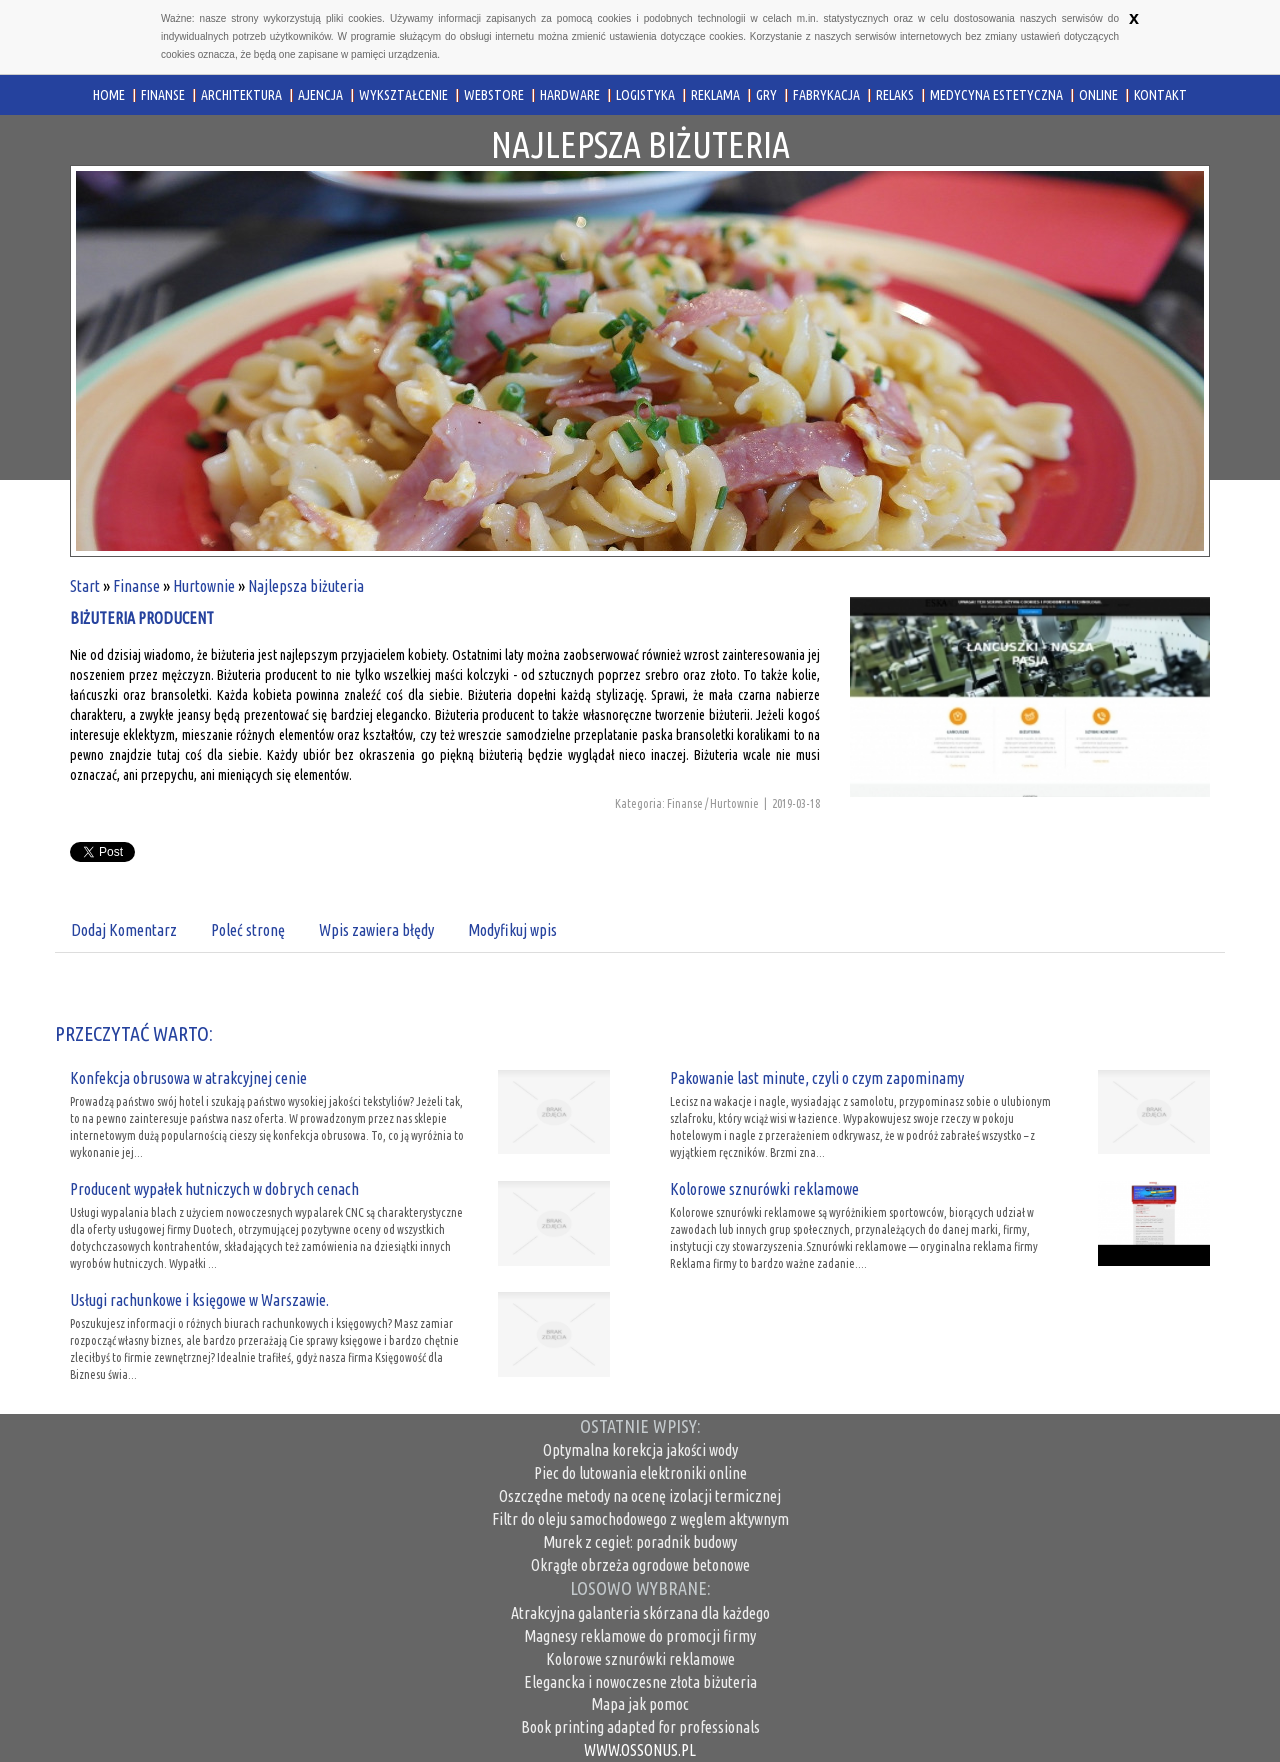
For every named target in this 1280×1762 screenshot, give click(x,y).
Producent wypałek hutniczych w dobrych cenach (214, 1189)
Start (85, 586)
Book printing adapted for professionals (640, 1727)
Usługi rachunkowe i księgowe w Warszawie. (199, 1300)
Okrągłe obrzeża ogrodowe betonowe (640, 1565)
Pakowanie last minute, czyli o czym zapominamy (817, 1078)
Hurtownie (204, 586)
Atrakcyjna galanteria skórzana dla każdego (640, 1613)
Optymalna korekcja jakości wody (640, 1450)
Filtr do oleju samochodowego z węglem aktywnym (640, 1519)
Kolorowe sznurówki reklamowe (764, 1189)
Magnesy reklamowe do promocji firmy (640, 1636)
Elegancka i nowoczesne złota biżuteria (640, 1682)
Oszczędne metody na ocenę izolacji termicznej (640, 1496)
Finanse (136, 586)
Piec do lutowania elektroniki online (640, 1473)
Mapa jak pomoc (640, 1704)
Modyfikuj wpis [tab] (512, 930)
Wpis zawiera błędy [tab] (376, 930)
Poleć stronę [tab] (248, 930)
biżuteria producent (142, 618)
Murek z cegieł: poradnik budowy (640, 1542)
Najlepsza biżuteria (306, 586)
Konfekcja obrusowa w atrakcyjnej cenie (188, 1078)
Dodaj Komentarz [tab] (124, 930)
